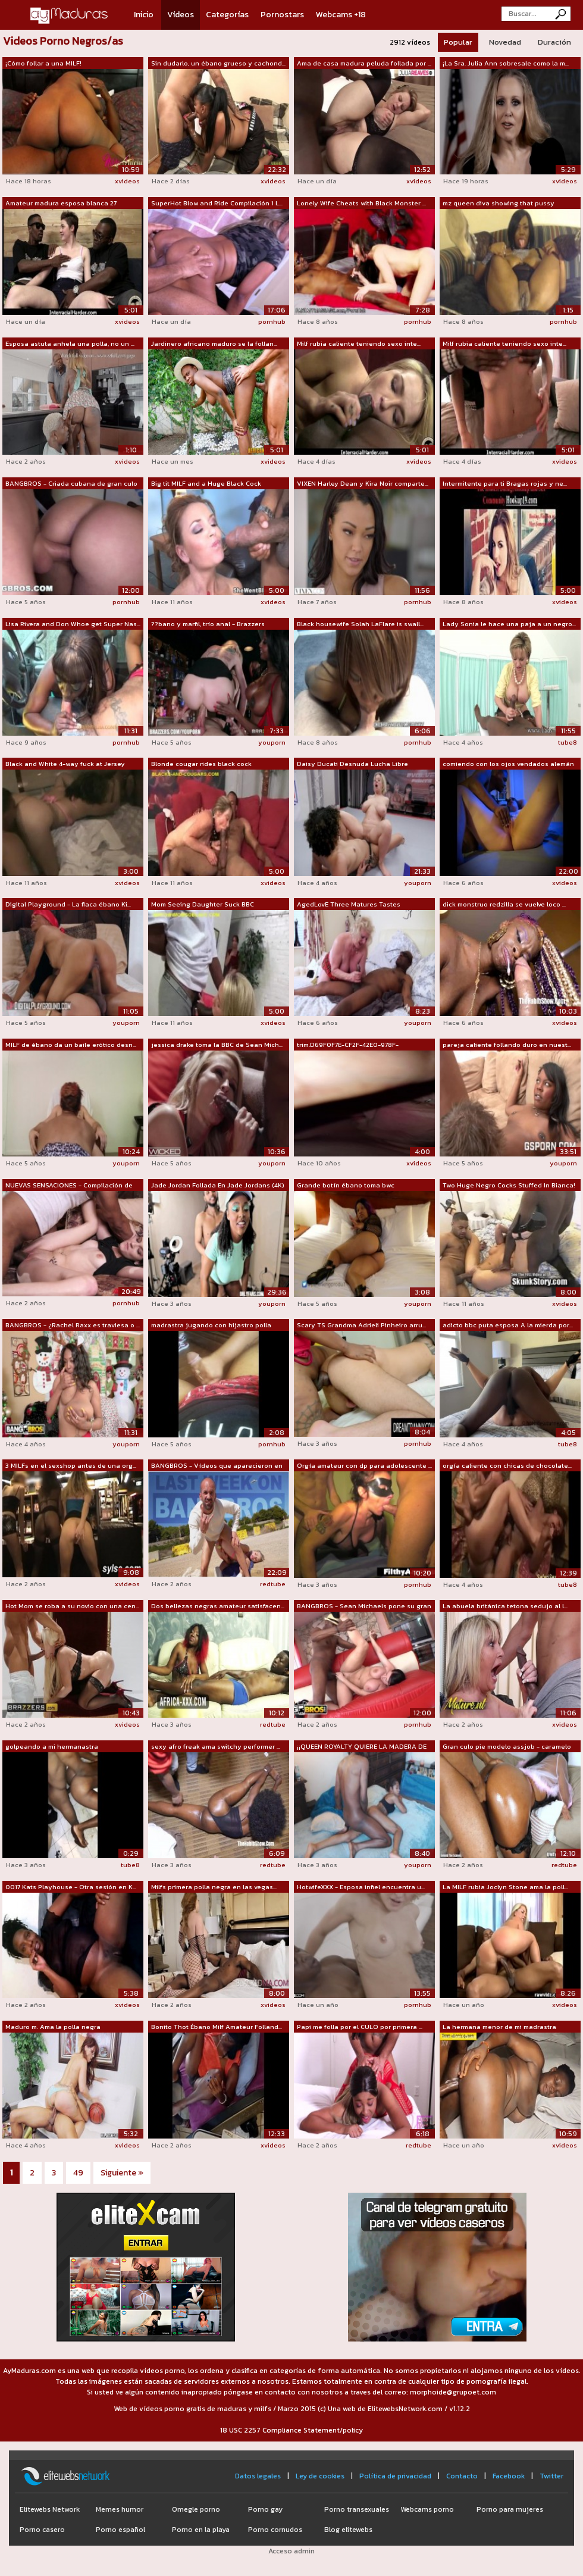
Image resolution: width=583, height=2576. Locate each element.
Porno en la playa (201, 2529)
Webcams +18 (341, 14)
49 (78, 2173)
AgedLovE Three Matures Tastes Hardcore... (348, 904)
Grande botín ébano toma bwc (345, 1185)
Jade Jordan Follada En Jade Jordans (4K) (217, 1185)
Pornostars (282, 14)
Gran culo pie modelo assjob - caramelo (507, 1746)
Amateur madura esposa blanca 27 (61, 203)
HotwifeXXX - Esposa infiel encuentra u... (361, 1887)
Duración (554, 42)
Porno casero (42, 2529)
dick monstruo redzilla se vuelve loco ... (504, 904)
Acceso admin (291, 2551)
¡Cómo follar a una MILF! (43, 63)
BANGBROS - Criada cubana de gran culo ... (71, 484)
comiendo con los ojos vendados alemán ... (508, 764)
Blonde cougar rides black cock (201, 763)
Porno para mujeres (510, 2509)
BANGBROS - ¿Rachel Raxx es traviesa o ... (72, 1325)
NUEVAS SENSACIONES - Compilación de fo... (69, 1185)
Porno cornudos (275, 2529)
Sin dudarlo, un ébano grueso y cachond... (218, 63)
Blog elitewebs (348, 2529)
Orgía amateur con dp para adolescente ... (364, 1465)
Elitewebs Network (50, 2509)
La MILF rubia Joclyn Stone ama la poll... (505, 1887)
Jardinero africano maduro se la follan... (214, 343)
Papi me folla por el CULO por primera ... (359, 2026)
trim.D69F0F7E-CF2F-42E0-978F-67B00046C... (348, 1045)
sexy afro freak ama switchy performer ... (215, 1746)
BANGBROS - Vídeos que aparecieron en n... (217, 1466)
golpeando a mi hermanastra (51, 1746)
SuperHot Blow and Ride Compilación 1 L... (217, 203)
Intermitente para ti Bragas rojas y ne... (505, 483)
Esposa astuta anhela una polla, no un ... (69, 343)
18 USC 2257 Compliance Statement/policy (291, 2430)
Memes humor (119, 2509)
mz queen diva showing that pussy (498, 203)
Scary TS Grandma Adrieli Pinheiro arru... (361, 1325)
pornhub (272, 321)
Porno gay (265, 2509)
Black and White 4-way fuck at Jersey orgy (65, 764)
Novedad (505, 42)
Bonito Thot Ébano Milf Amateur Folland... (216, 2026)
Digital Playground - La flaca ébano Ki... (68, 904)
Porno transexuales (356, 2509)
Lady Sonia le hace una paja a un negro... (509, 624)
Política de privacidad (395, 2476)
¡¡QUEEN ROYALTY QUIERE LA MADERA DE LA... (362, 1747)
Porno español (120, 2529)
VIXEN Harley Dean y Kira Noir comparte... (362, 483)
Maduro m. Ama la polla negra (53, 2026)
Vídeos (180, 14)
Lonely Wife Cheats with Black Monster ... (361, 203)
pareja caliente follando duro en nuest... (507, 1044)
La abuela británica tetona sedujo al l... (505, 1606)
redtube (273, 1584)
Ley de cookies (320, 2476)
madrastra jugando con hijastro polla (211, 1325)
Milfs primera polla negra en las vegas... (214, 1887)
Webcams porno (427, 2509)
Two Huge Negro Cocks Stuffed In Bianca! (509, 1185)
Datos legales (258, 2476)
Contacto (462, 2476)
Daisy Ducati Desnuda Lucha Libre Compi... (352, 764)
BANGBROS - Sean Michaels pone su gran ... (364, 1606)
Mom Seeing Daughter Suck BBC (202, 904)
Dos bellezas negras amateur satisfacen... (217, 1606)
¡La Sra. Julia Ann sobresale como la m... (506, 63)
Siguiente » (122, 2173)
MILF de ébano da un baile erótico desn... (70, 1044)
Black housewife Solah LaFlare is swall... (360, 624)
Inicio (143, 14)
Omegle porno (196, 2509)
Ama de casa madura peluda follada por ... (364, 63)
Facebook (509, 2476)
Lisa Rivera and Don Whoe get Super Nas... (72, 624)
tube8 (567, 742)
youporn (272, 742)
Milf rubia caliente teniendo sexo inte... (359, 343)
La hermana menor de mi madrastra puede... (499, 2027)
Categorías (227, 14)
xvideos (127, 181)
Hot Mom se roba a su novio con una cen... (72, 1606)
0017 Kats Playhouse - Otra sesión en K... (70, 1887)
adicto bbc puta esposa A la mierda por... (508, 1325)
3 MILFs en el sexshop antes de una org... (70, 1465)
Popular (458, 42)
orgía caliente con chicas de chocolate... (507, 1465)
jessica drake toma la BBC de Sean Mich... (217, 1044)
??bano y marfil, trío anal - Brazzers (208, 624)
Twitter (551, 2476)
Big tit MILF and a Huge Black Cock (206, 483)
